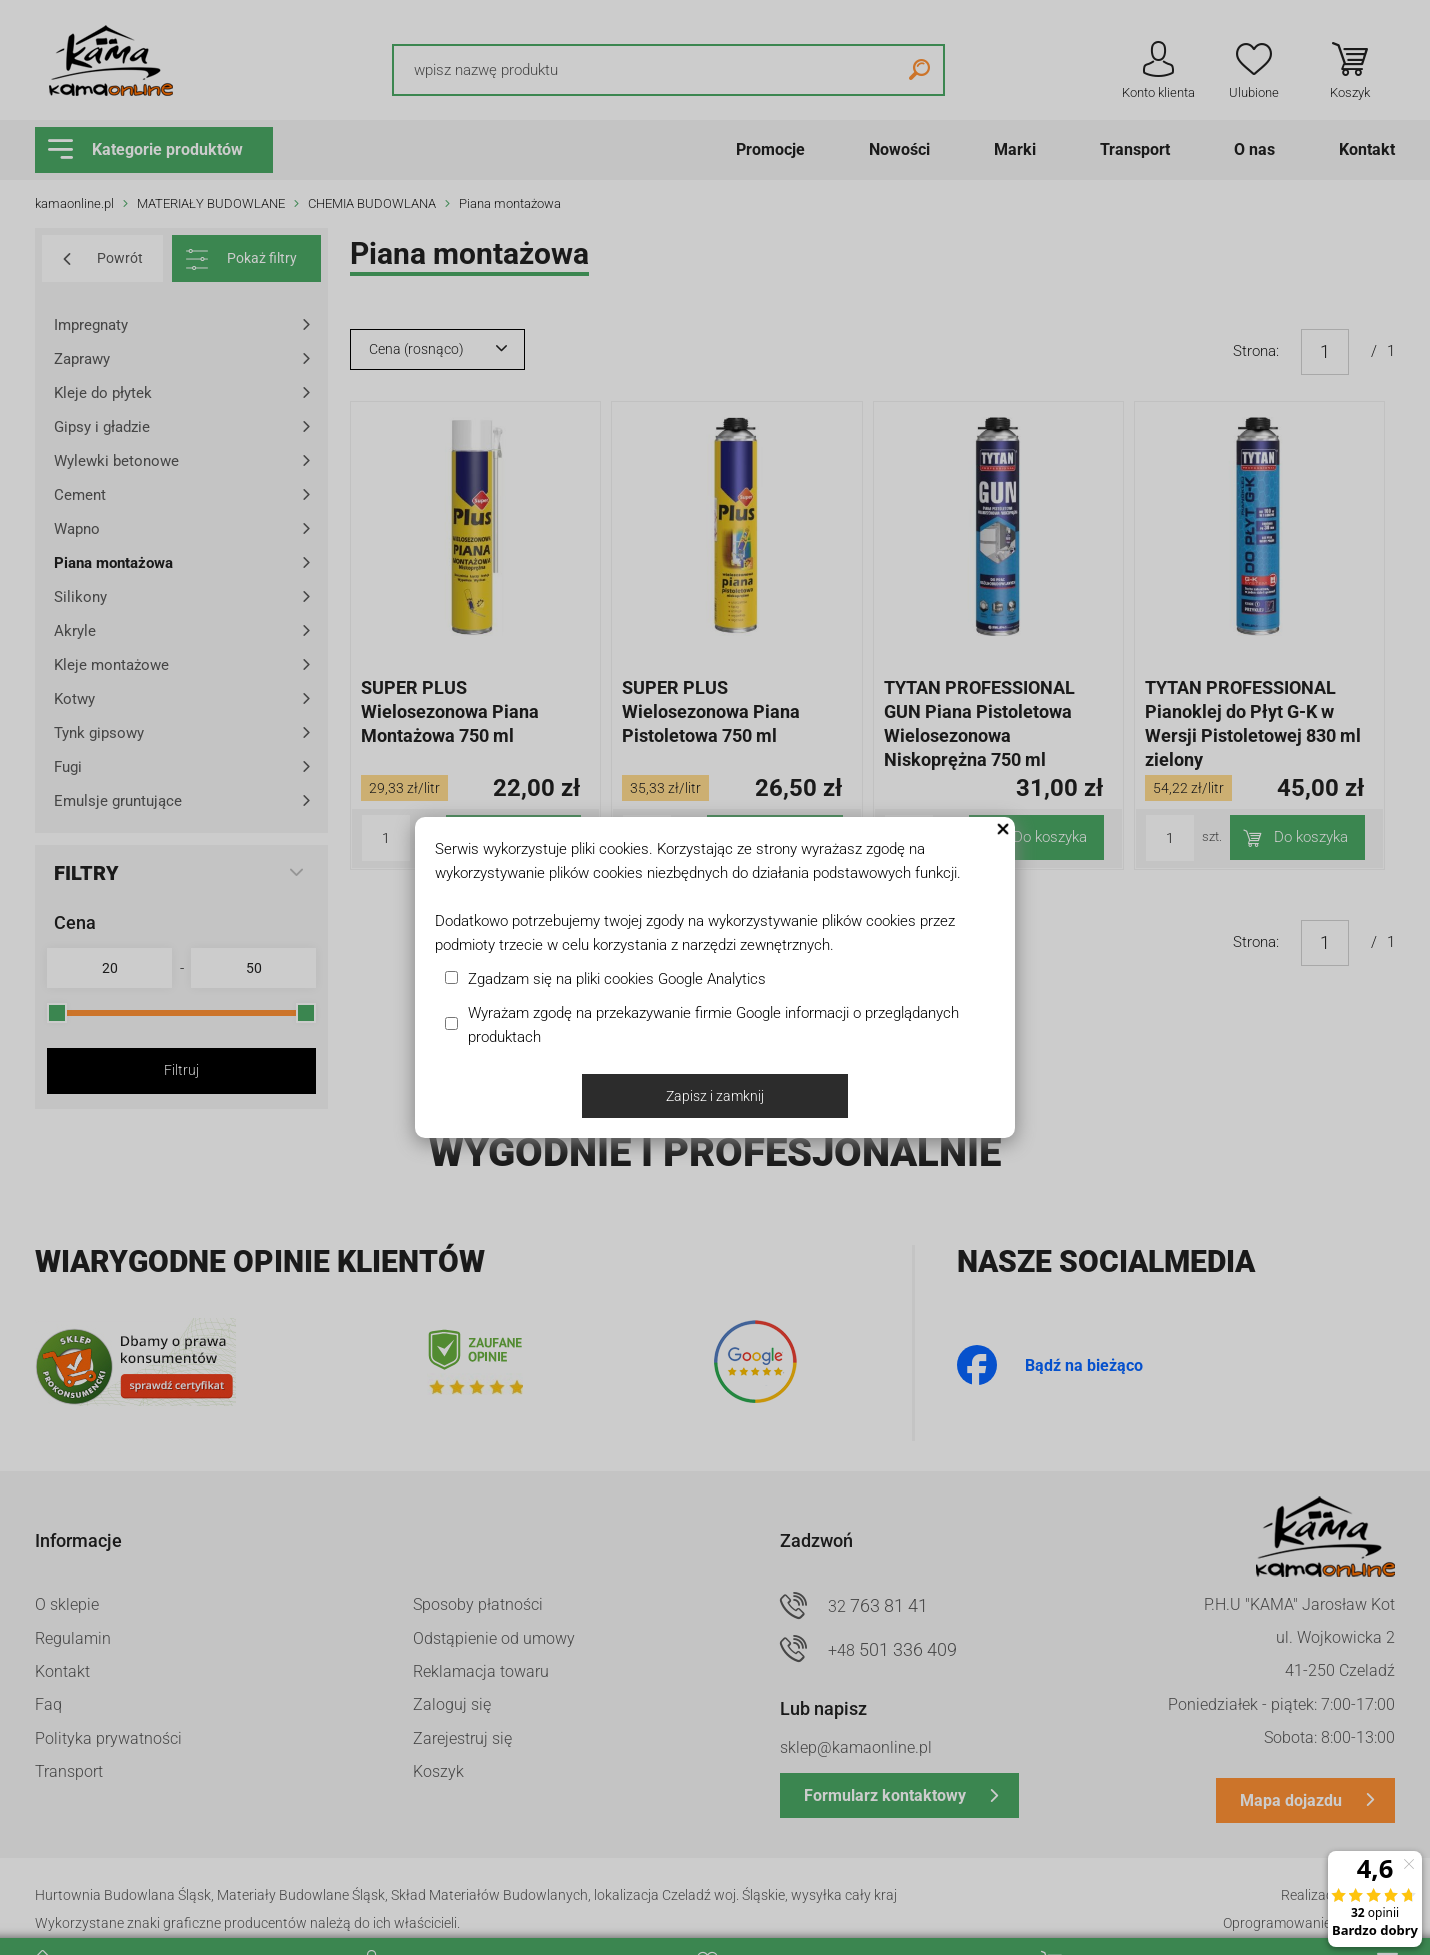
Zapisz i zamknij (715, 1096)
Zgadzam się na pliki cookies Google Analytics (617, 979)
